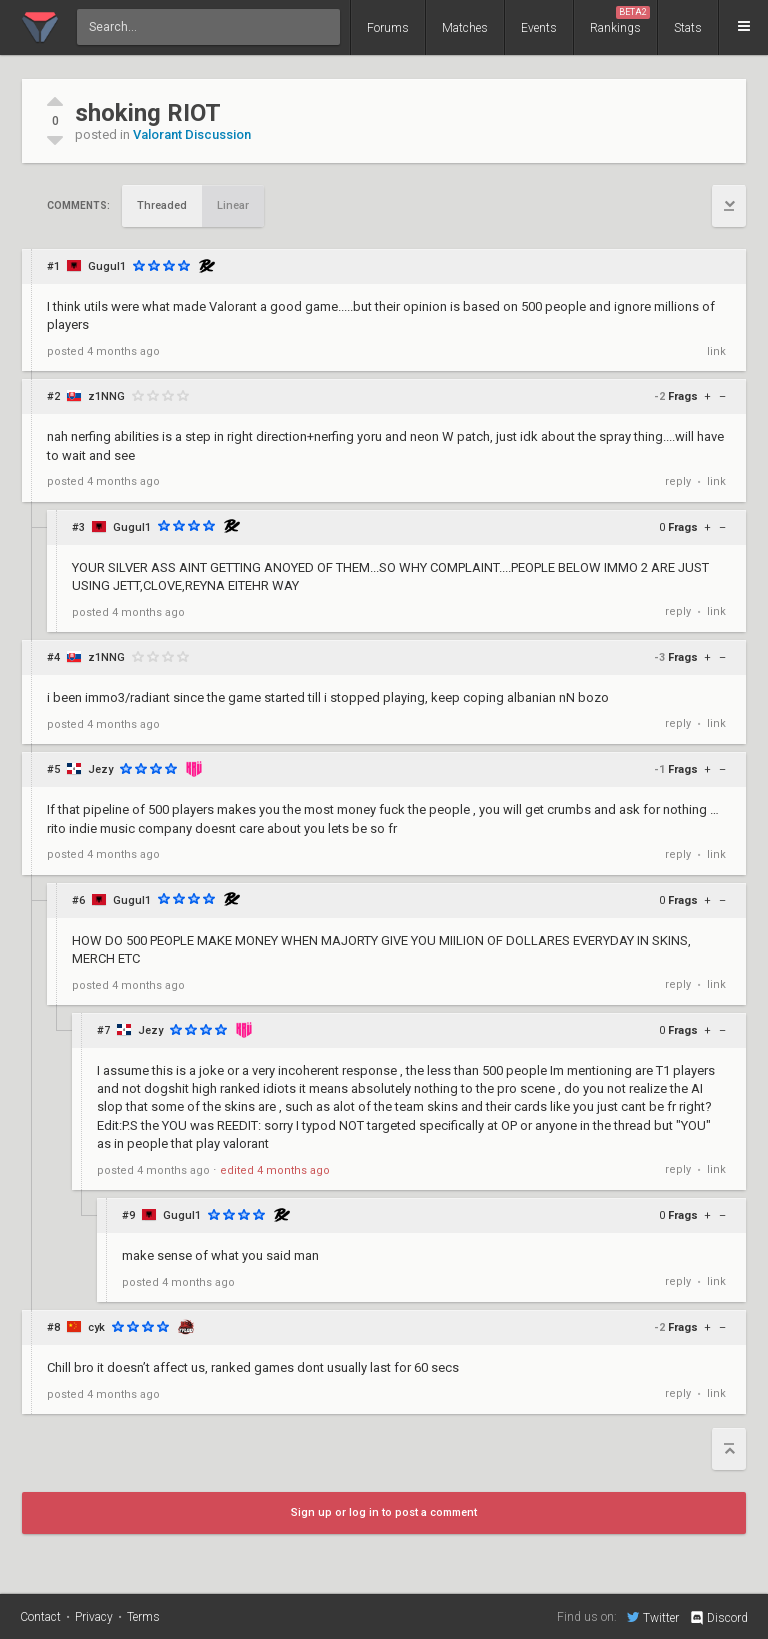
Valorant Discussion (192, 134)
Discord (718, 1618)
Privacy (94, 1617)
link (716, 351)
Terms (143, 1617)
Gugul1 (107, 266)
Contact (40, 1617)
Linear (233, 205)
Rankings (620, 20)
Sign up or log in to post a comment (384, 1512)
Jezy (100, 769)
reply (678, 481)
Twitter (653, 1617)
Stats (688, 28)
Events (539, 28)
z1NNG (106, 396)
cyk (96, 1327)
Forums (388, 28)
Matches (465, 28)
